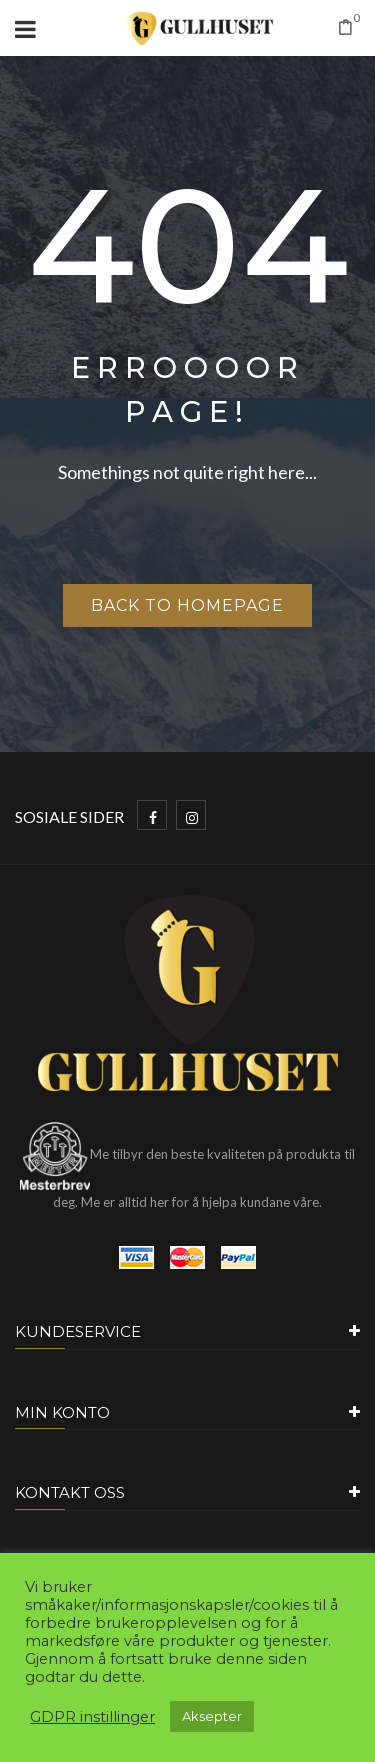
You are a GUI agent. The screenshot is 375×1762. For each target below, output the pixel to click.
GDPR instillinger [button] (92, 1717)
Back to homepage (187, 605)
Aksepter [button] (212, 1716)
